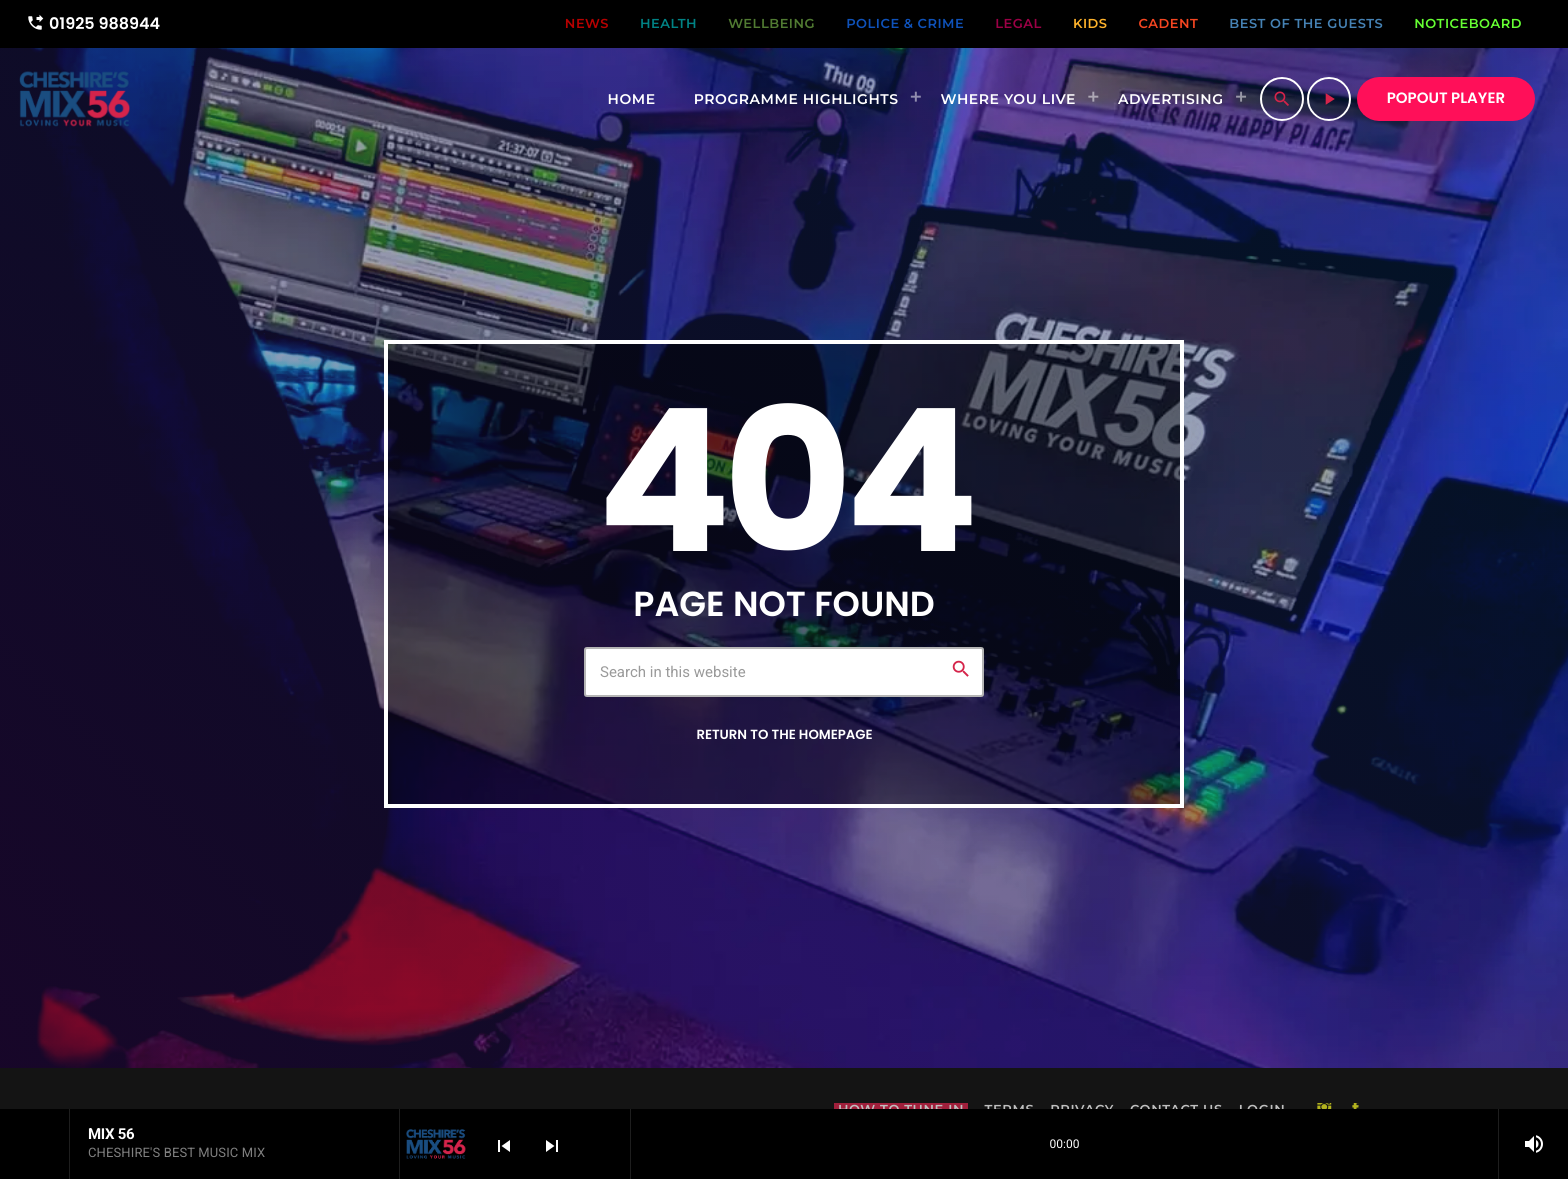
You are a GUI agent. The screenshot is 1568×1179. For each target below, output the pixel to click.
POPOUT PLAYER (1446, 98)
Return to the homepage (784, 734)
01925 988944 (93, 23)
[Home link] (74, 99)
